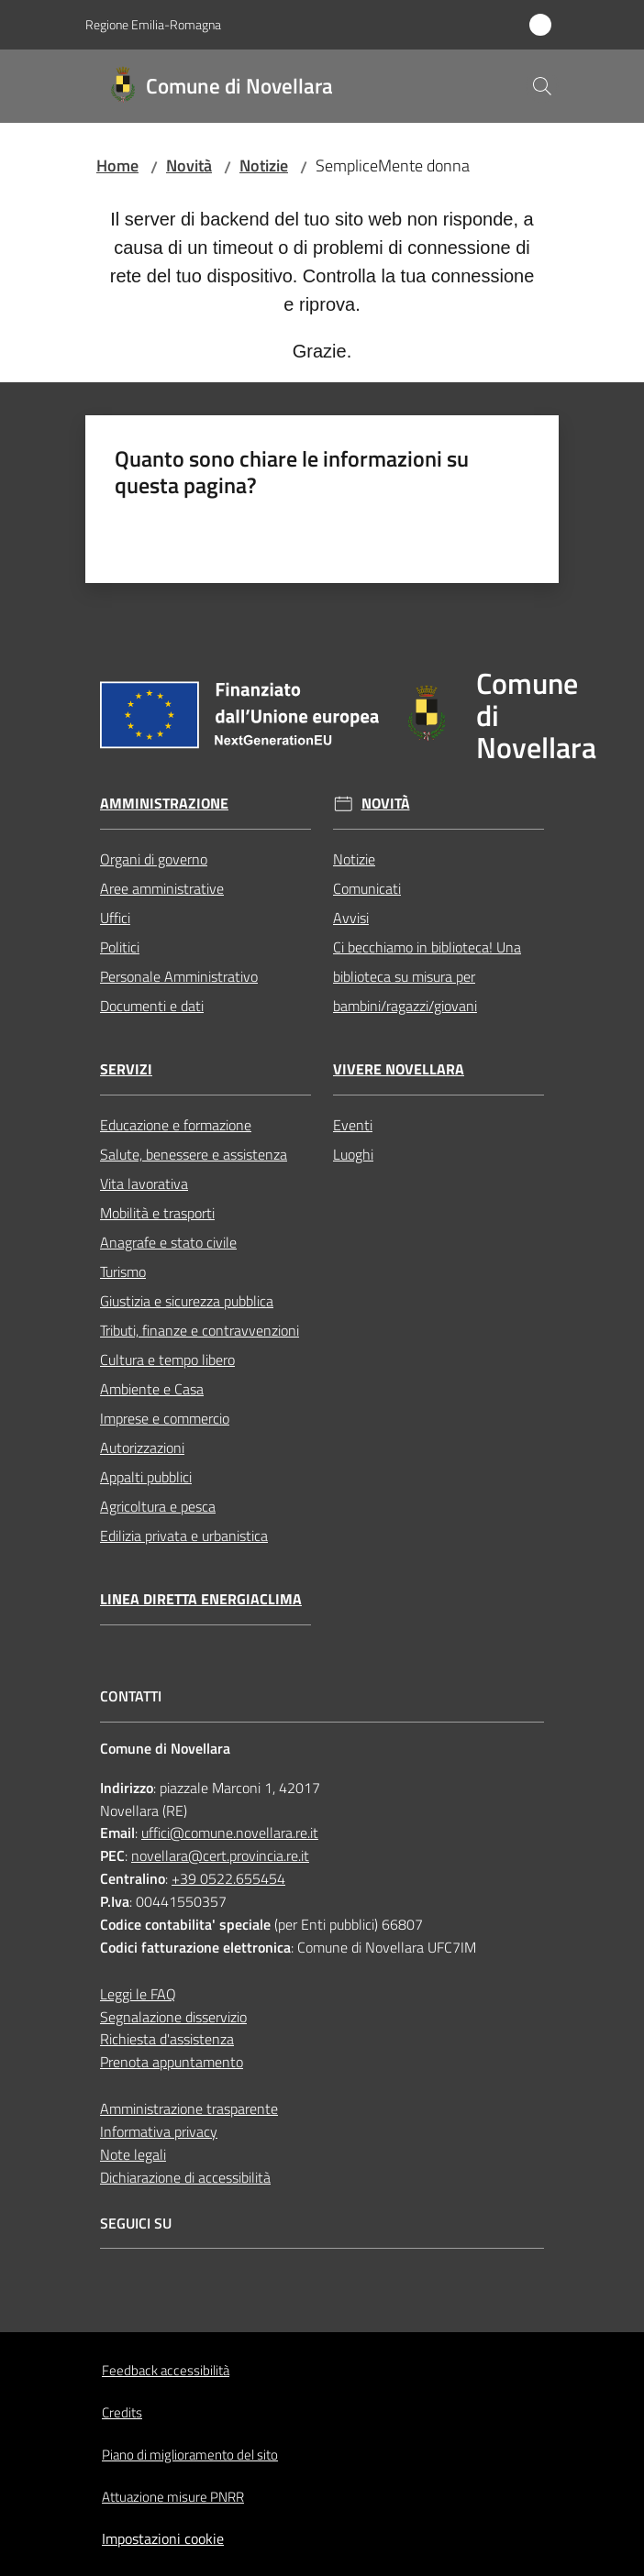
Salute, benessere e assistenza (193, 1154)
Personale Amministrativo (179, 976)
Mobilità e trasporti (157, 1213)
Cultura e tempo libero (167, 1360)
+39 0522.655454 (228, 1878)
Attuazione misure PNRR (173, 2496)
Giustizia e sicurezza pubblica (186, 1301)
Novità (189, 165)
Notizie (263, 165)
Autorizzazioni (142, 1448)
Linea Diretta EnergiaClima (201, 1599)
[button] (542, 86)
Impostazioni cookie (163, 2538)
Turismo (123, 1271)
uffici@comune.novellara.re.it (229, 1833)
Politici (119, 947)
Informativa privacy (158, 2131)
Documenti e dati (152, 1006)
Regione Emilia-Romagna (153, 24)
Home (117, 165)
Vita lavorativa (144, 1183)
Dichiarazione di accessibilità (185, 2177)
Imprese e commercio (164, 1418)
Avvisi (351, 918)
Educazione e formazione (175, 1125)
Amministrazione (164, 803)
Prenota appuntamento (171, 2062)
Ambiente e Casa (152, 1389)
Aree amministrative (162, 888)
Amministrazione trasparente (189, 2108)
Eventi (352, 1125)
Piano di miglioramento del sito (190, 2454)
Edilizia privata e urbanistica (184, 1536)
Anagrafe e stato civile (168, 1242)
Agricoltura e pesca (158, 1506)
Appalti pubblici (146, 1477)
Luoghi (353, 1154)
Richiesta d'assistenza (167, 2039)
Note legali (133, 2154)
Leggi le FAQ (138, 1994)
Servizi (126, 1069)
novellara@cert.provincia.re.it (220, 1855)
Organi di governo (153, 859)
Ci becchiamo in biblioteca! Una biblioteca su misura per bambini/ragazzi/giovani (427, 976)
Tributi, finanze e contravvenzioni (199, 1330)
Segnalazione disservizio (173, 2017)
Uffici (115, 918)
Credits (122, 2412)
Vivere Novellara (398, 1069)
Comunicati (367, 888)
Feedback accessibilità (165, 2370)
